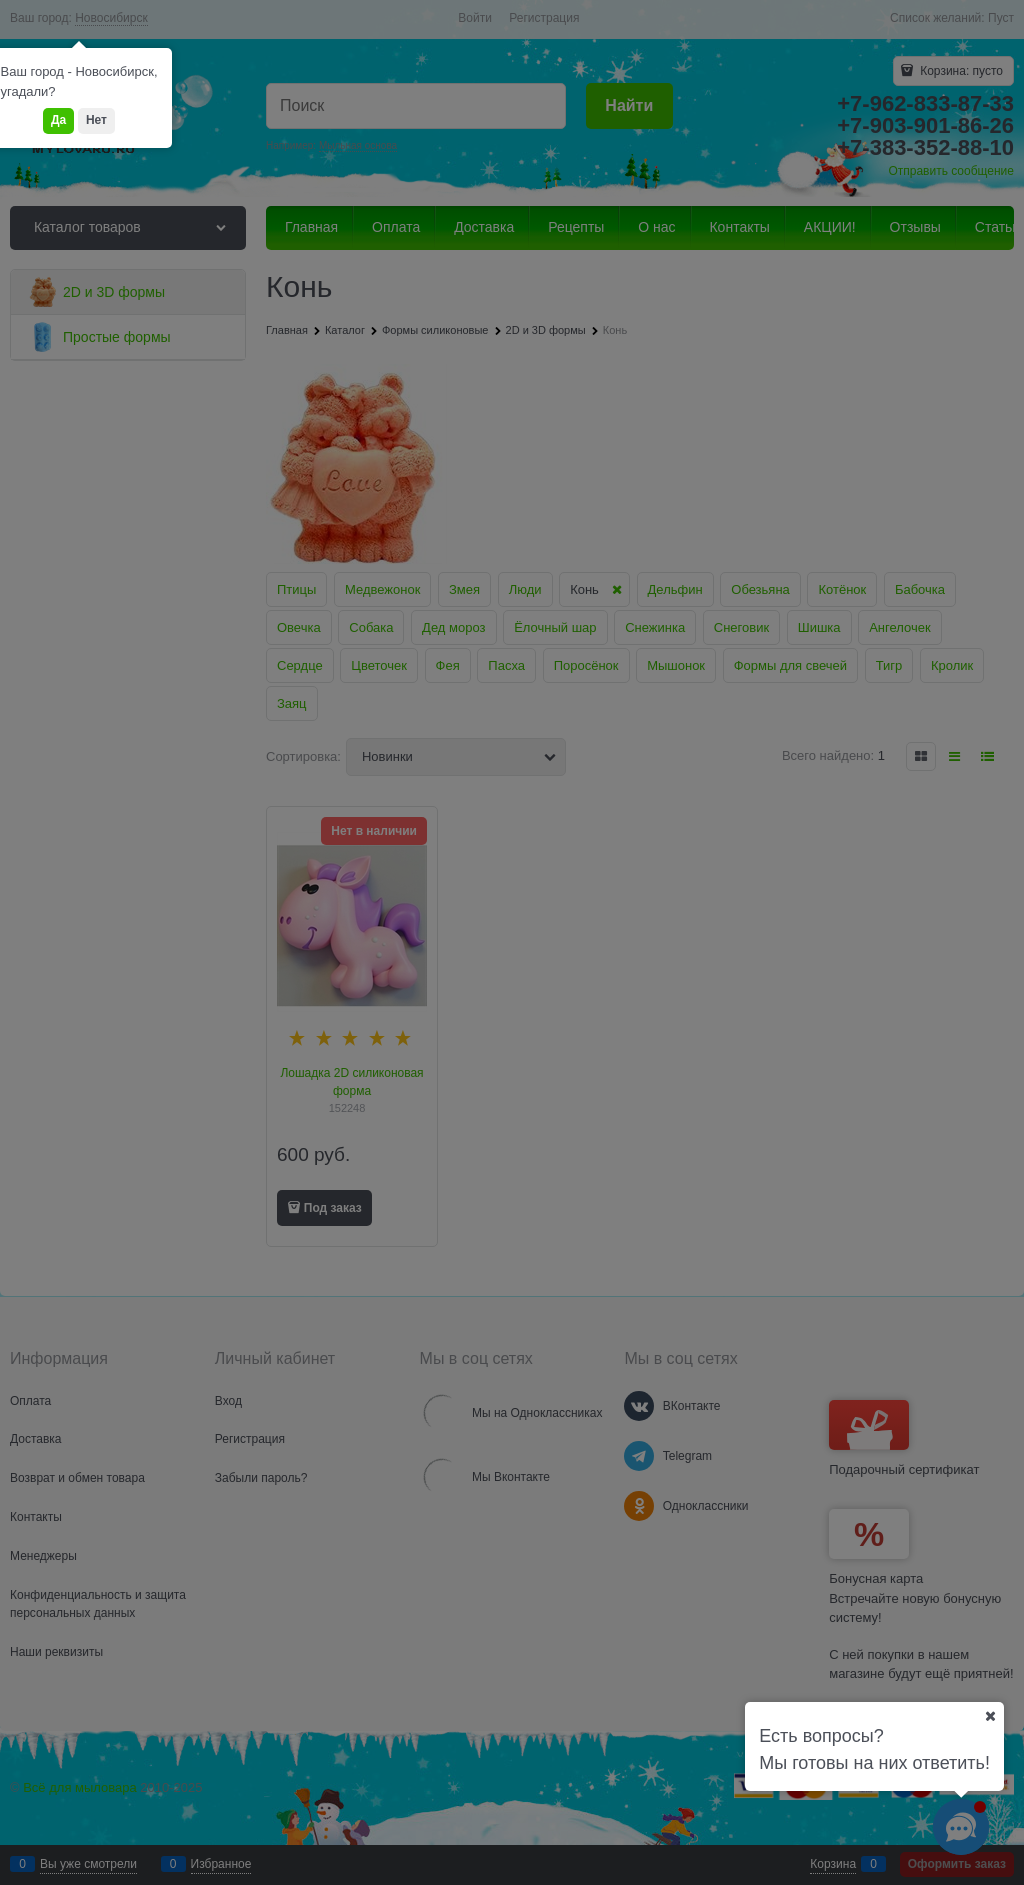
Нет (96, 120)
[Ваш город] (990, 1716)
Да (58, 120)
